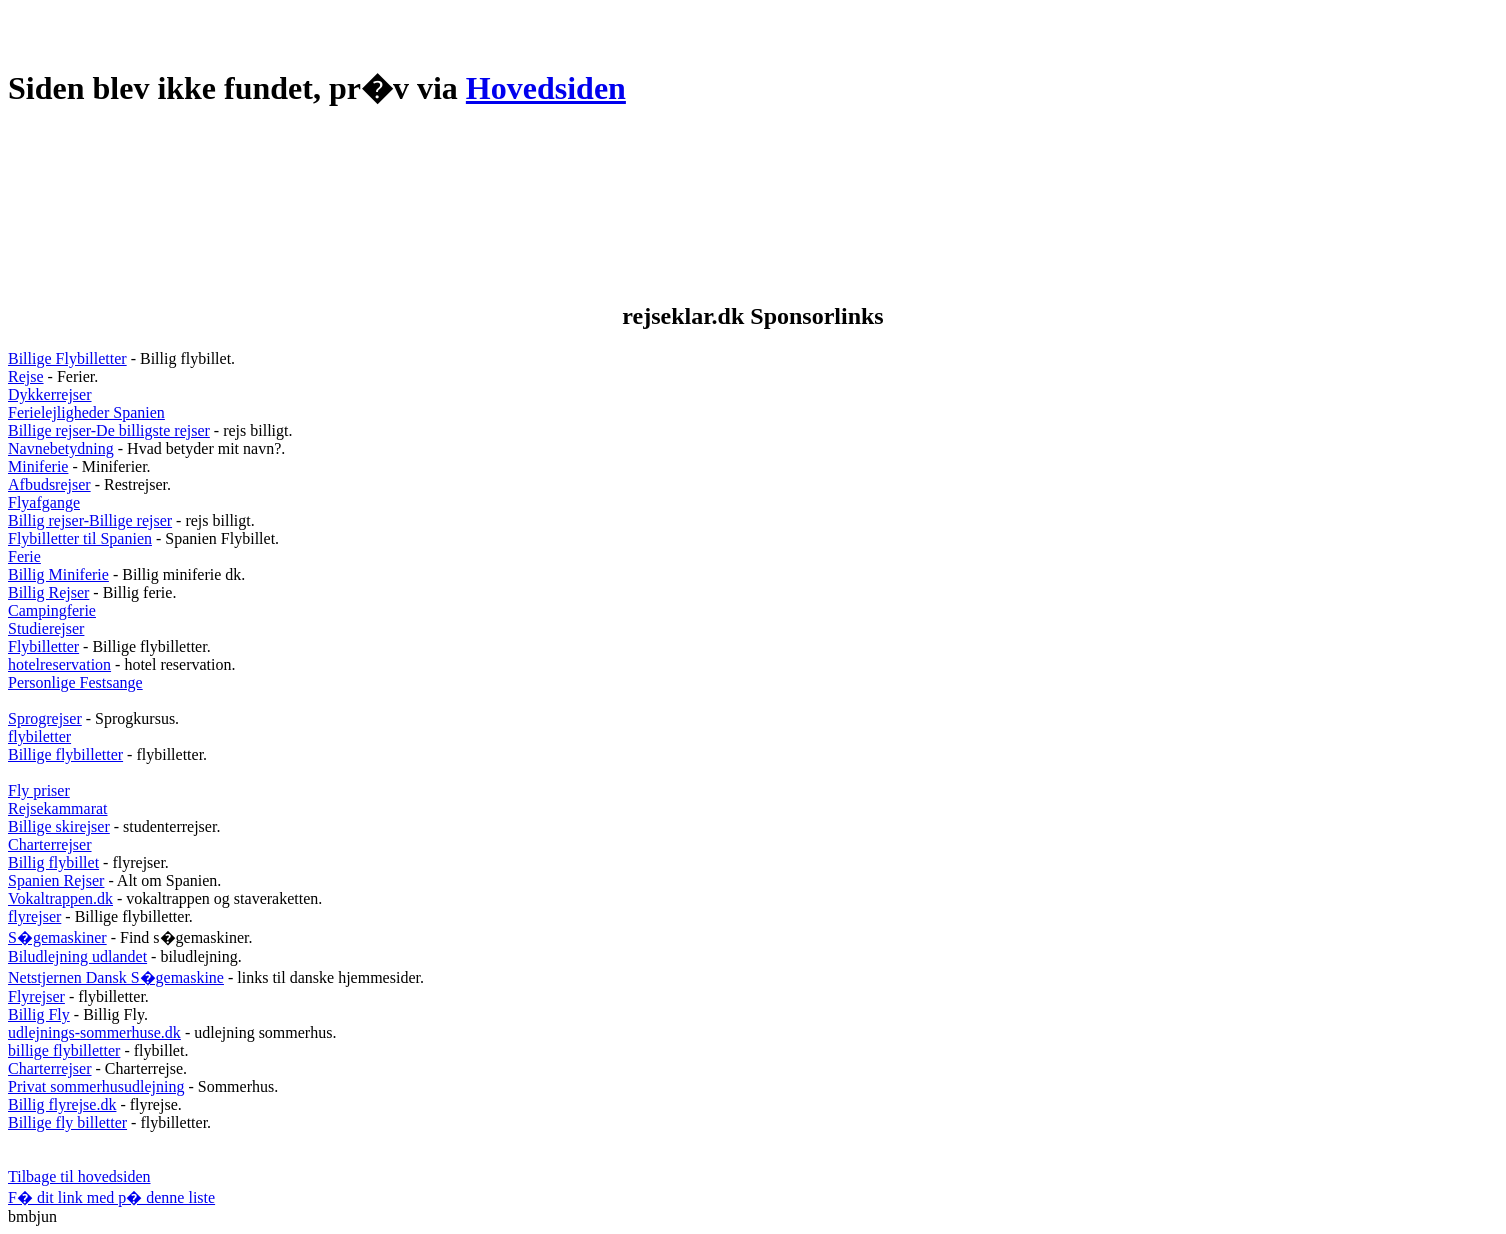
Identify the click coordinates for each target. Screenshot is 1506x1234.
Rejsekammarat (58, 808)
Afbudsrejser (49, 484)
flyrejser (34, 916)
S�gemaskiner (57, 937)
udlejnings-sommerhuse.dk (94, 1032)
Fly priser (39, 790)
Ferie (24, 556)
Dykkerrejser (50, 394)
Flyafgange (44, 502)
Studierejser (46, 628)
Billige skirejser (59, 826)
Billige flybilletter (65, 754)
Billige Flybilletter (67, 358)
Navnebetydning (61, 448)
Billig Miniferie (58, 574)
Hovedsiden (546, 88)
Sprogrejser (45, 718)
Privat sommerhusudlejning (96, 1086)
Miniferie (38, 466)
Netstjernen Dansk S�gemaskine (116, 977)
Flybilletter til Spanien (80, 538)
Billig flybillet (53, 862)
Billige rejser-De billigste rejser (109, 430)
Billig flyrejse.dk (62, 1104)
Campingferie (52, 610)
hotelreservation (59, 664)
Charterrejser (50, 844)
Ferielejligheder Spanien (86, 412)
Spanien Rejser (56, 880)
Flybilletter (43, 646)
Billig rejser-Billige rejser (90, 520)
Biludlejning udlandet (77, 956)
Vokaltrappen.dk (60, 898)
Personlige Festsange (75, 682)
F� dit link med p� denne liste (111, 1197)
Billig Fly (39, 1014)
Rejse (26, 376)
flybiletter (39, 736)
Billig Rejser (48, 592)
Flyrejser (36, 996)
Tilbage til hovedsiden (79, 1176)
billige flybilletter (64, 1050)
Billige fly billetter (67, 1122)
